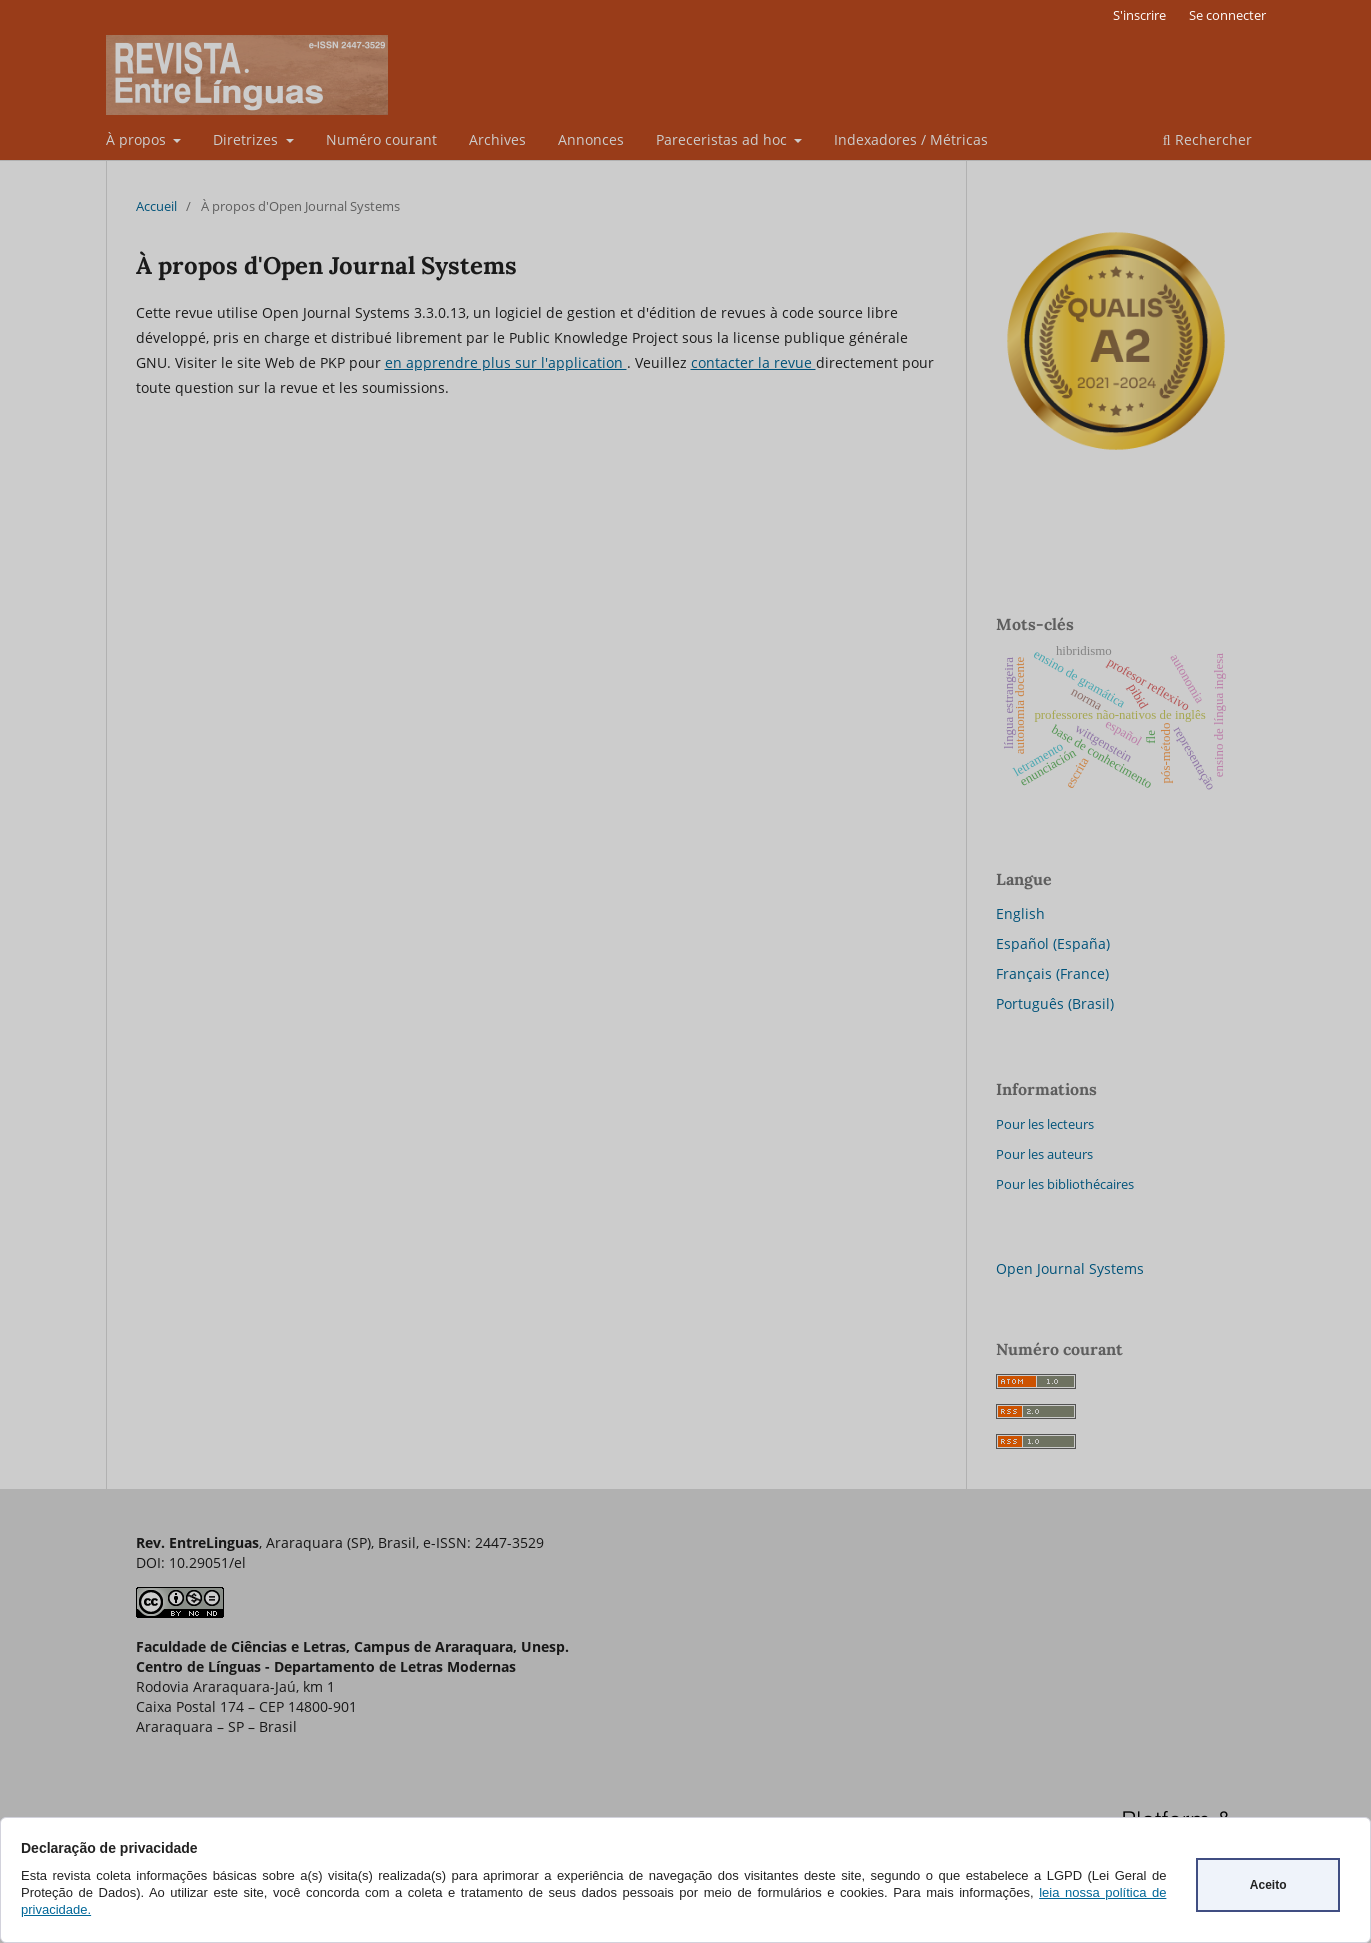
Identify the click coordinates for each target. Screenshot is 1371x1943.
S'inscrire (1139, 15)
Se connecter (1227, 15)
